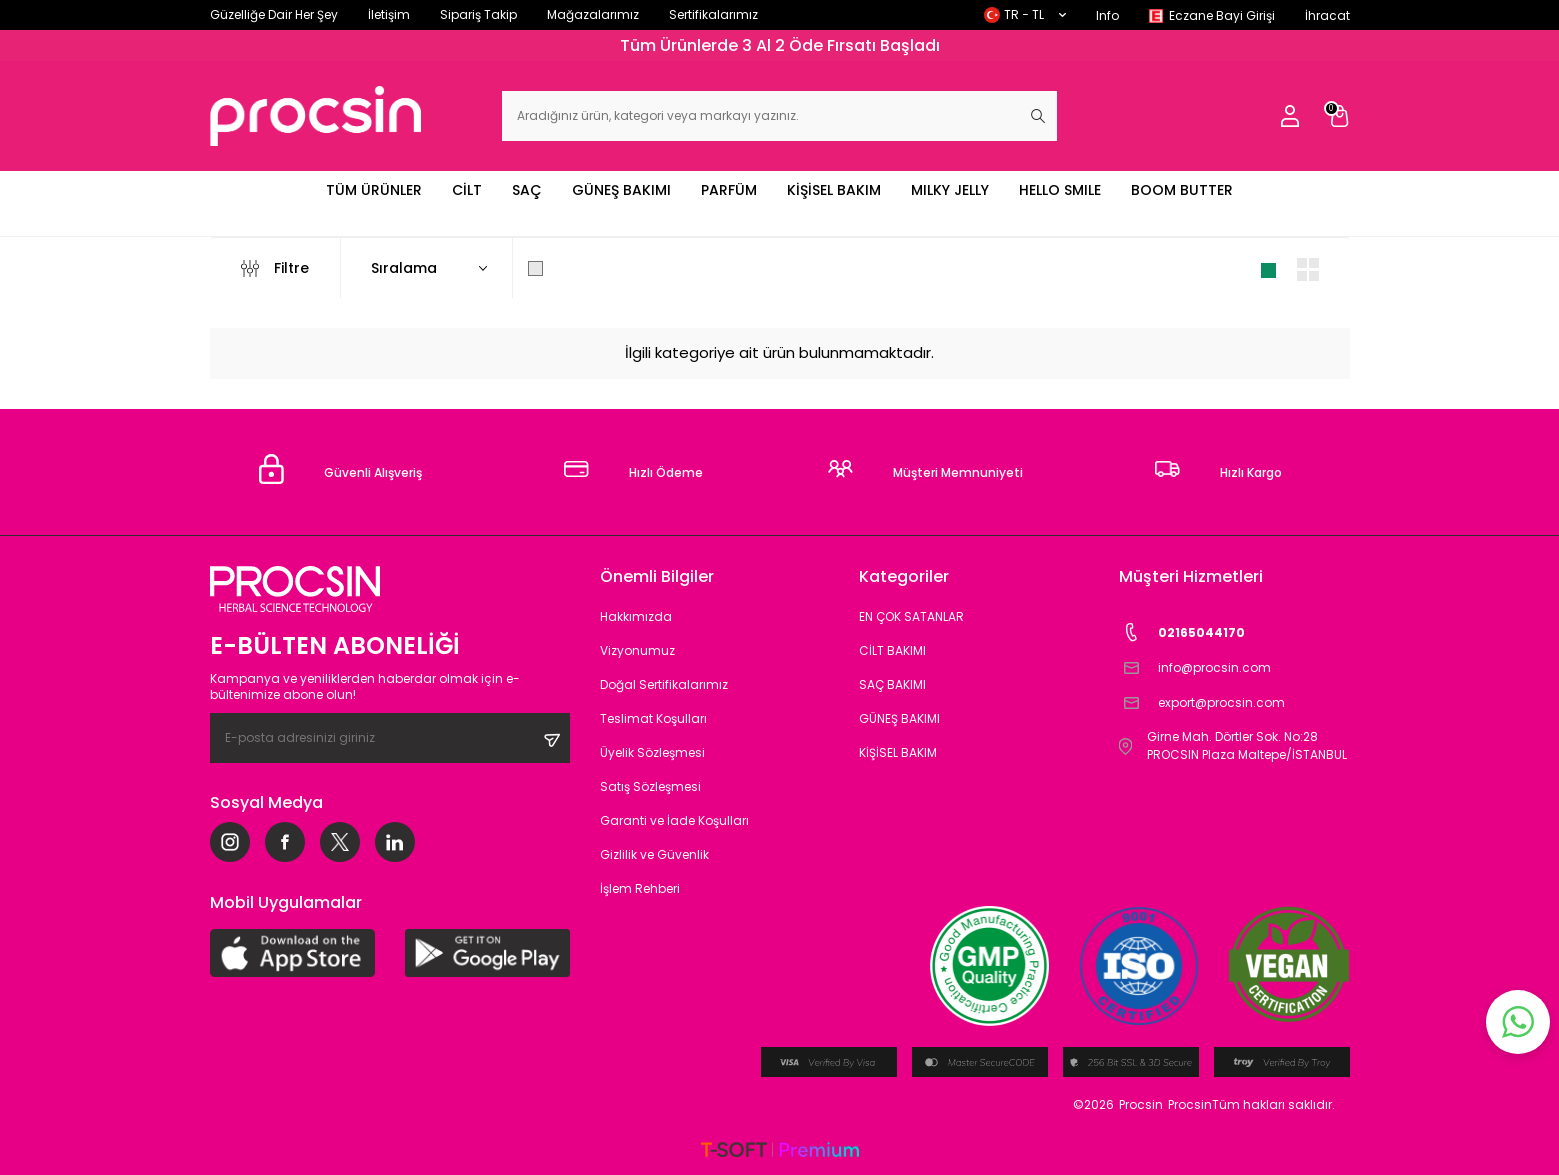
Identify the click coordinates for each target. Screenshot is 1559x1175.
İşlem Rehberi (640, 888)
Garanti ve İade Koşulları (674, 820)
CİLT (467, 190)
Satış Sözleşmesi (650, 786)
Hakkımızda (636, 616)
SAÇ (527, 190)
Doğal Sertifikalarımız (664, 684)
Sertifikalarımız (713, 14)
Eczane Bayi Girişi (1222, 15)
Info (1107, 15)
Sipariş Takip (478, 14)
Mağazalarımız (593, 14)
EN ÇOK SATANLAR (911, 616)
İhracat (1327, 15)
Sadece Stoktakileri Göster (636, 268)
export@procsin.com (1202, 702)
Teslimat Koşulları (653, 718)
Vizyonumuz (637, 650)
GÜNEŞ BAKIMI (621, 190)
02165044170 (1182, 632)
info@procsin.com (1195, 667)
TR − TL (1025, 14)
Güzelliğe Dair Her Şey (274, 14)
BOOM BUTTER (1182, 190)
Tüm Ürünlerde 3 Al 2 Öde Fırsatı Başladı (780, 45)
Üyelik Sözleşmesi (652, 752)
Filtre (275, 268)
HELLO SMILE (1060, 190)
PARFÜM (729, 190)
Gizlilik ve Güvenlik (654, 854)
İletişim (389, 14)
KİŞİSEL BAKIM (834, 190)
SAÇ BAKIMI (892, 684)
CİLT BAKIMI (892, 650)
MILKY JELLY (950, 190)
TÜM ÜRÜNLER (374, 190)
